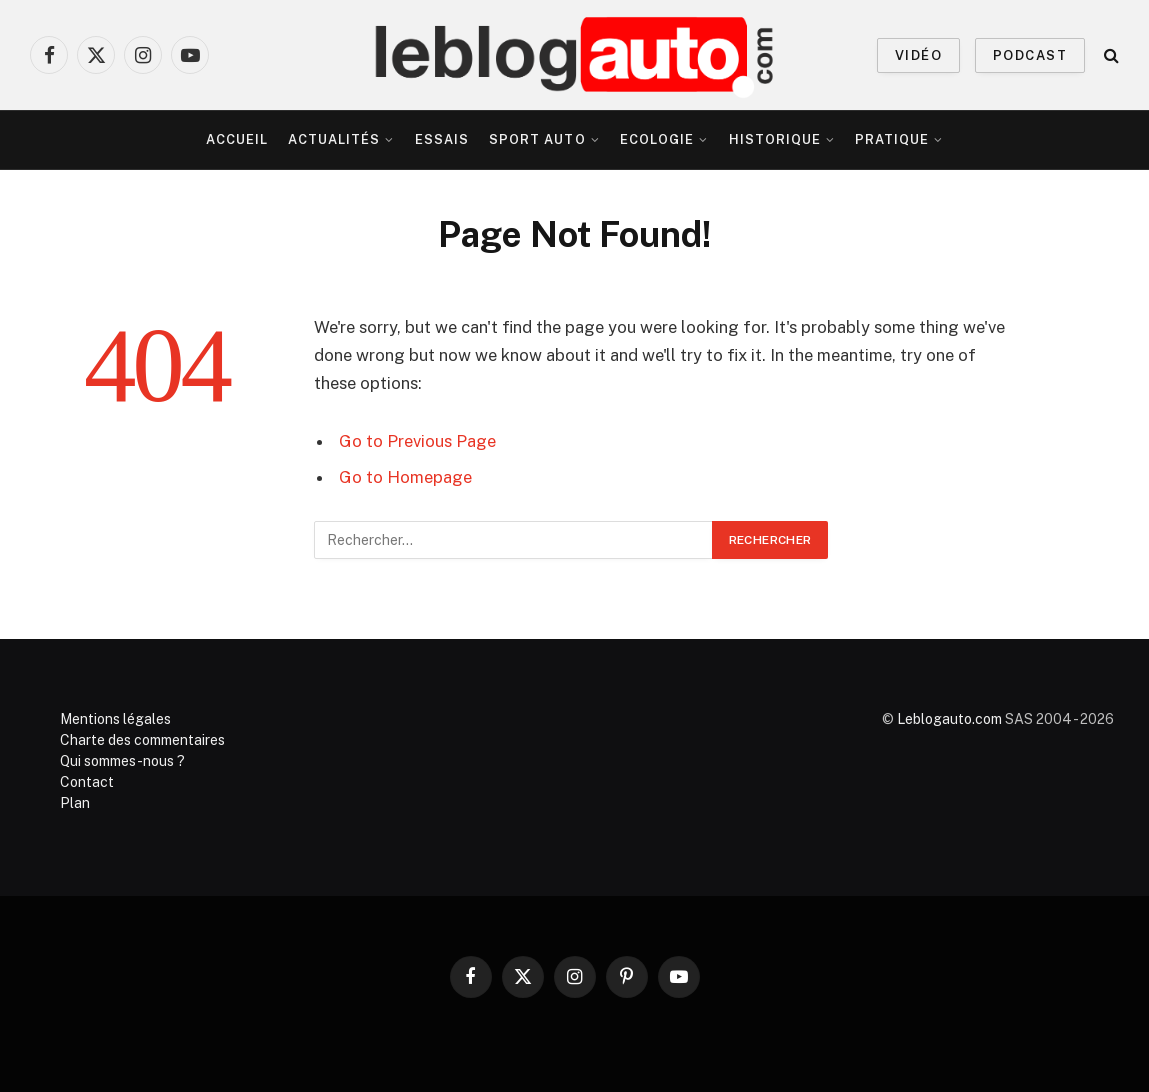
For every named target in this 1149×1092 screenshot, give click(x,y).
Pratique (892, 139)
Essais (442, 139)
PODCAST (1030, 55)
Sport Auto (537, 139)
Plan (75, 803)
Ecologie (657, 139)
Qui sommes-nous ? (122, 761)
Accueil (237, 139)
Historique (775, 139)
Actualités (334, 139)
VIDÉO (918, 55)
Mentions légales (115, 719)
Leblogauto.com (949, 719)
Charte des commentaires (142, 740)
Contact (87, 782)
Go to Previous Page (417, 441)
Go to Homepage (405, 477)
